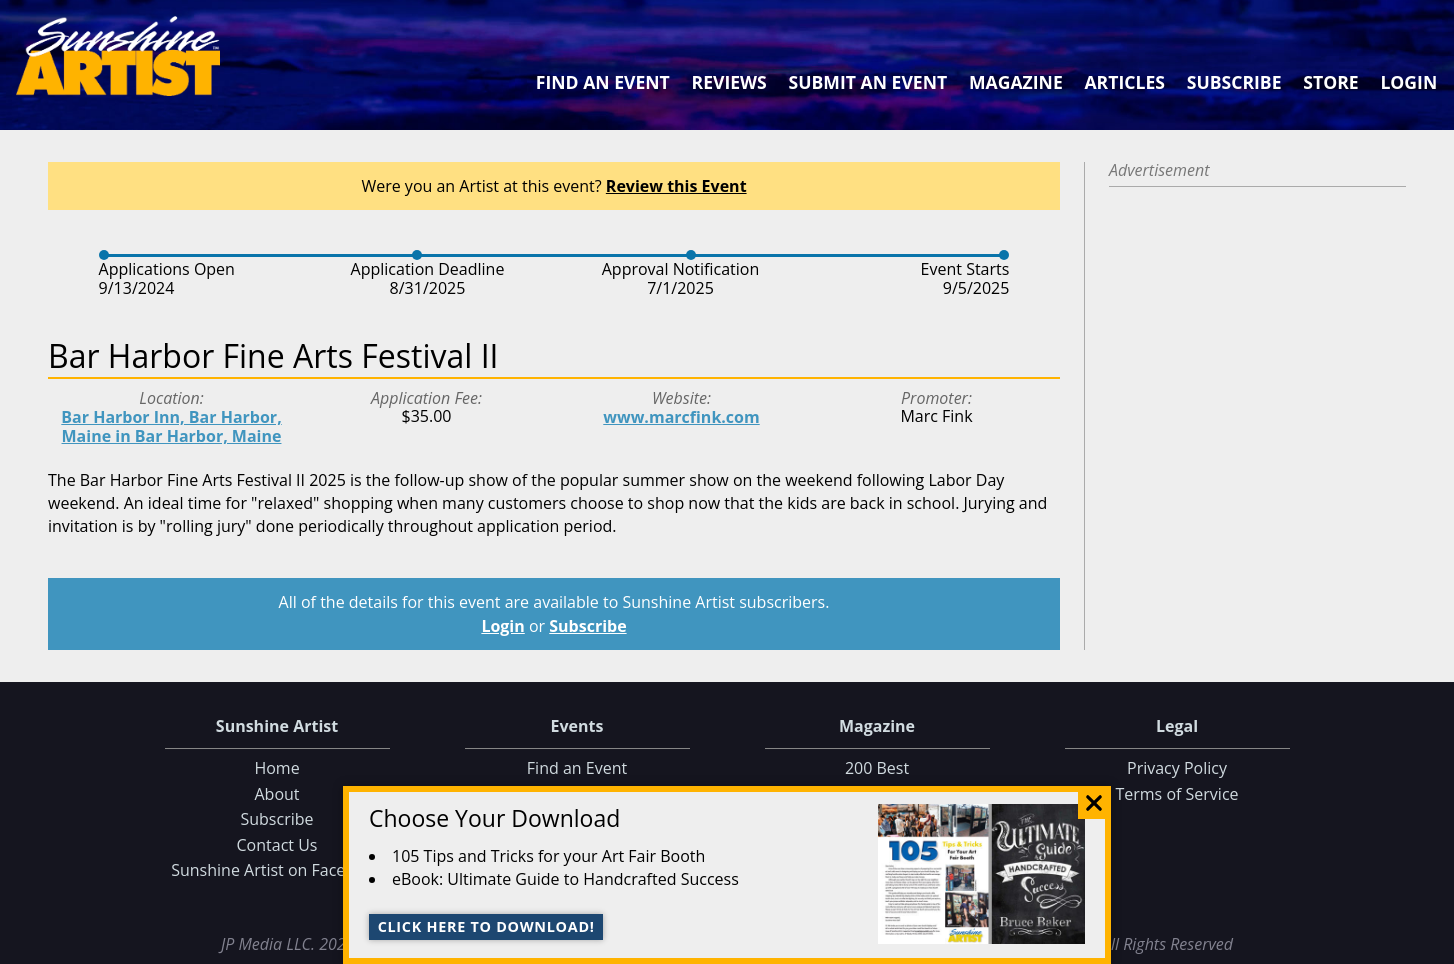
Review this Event (676, 186)
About (276, 794)
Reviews (729, 82)
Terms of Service (1176, 794)
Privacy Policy (1177, 768)
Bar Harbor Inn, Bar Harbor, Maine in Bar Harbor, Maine (171, 426)
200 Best (877, 768)
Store (1330, 82)
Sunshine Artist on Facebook (277, 870)
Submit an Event (868, 82)
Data (1430, 944)
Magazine (1016, 82)
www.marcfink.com (681, 417)
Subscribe (1234, 82)
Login (1408, 82)
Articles (1124, 82)
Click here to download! (486, 926)
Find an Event (603, 82)
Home (276, 768)
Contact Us (277, 845)
